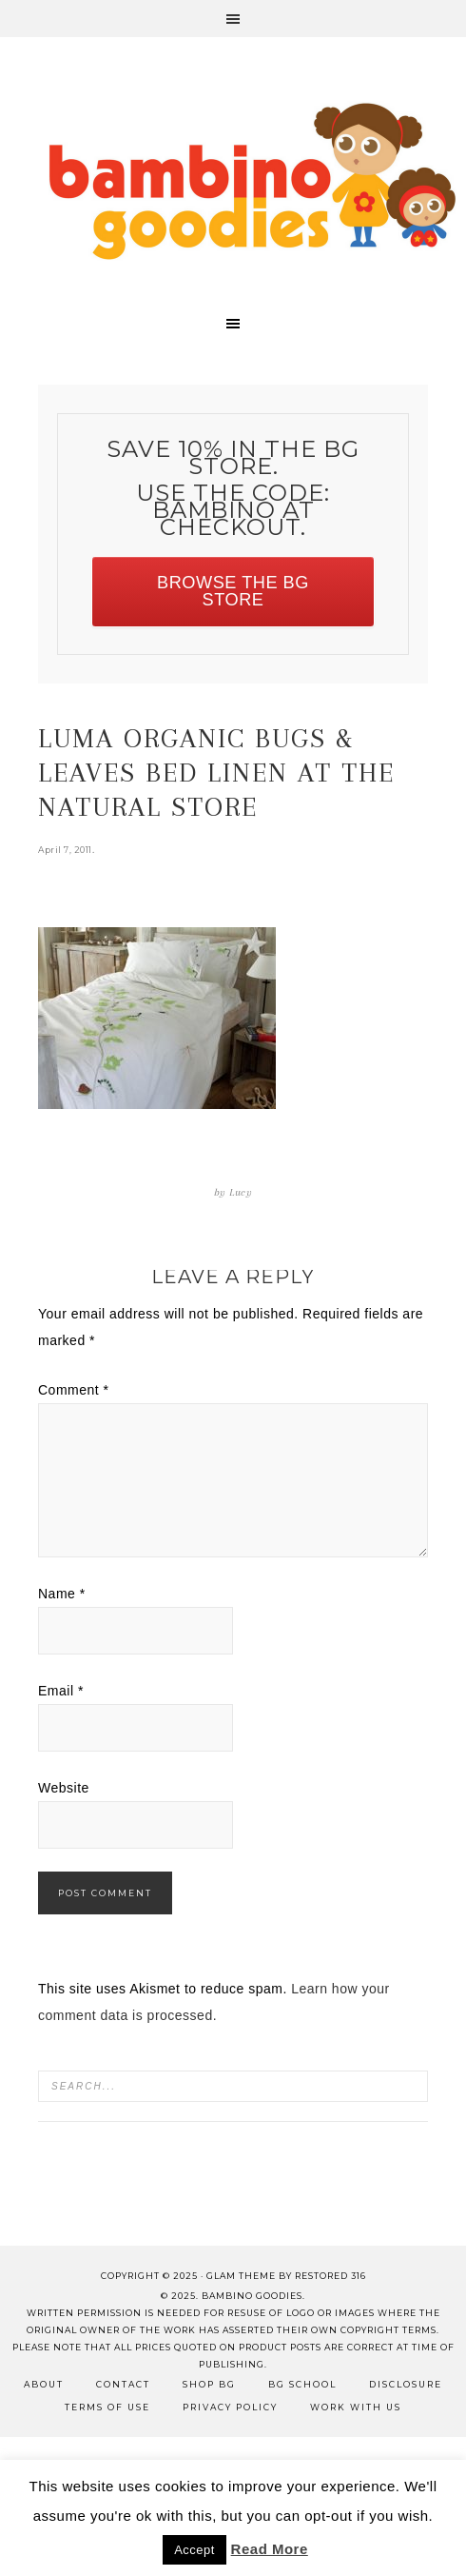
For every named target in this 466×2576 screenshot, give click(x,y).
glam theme (241, 2275)
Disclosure (405, 2384)
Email (61, 1690)
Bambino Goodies (252, 181)
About (44, 2384)
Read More (269, 2549)
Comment (73, 1389)
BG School (302, 2384)
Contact (123, 2384)
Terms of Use (107, 2407)
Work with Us (355, 2407)
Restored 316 (330, 2275)
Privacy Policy (230, 2407)
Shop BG (209, 2384)
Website (63, 1787)
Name (62, 1593)
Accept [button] (194, 2550)
